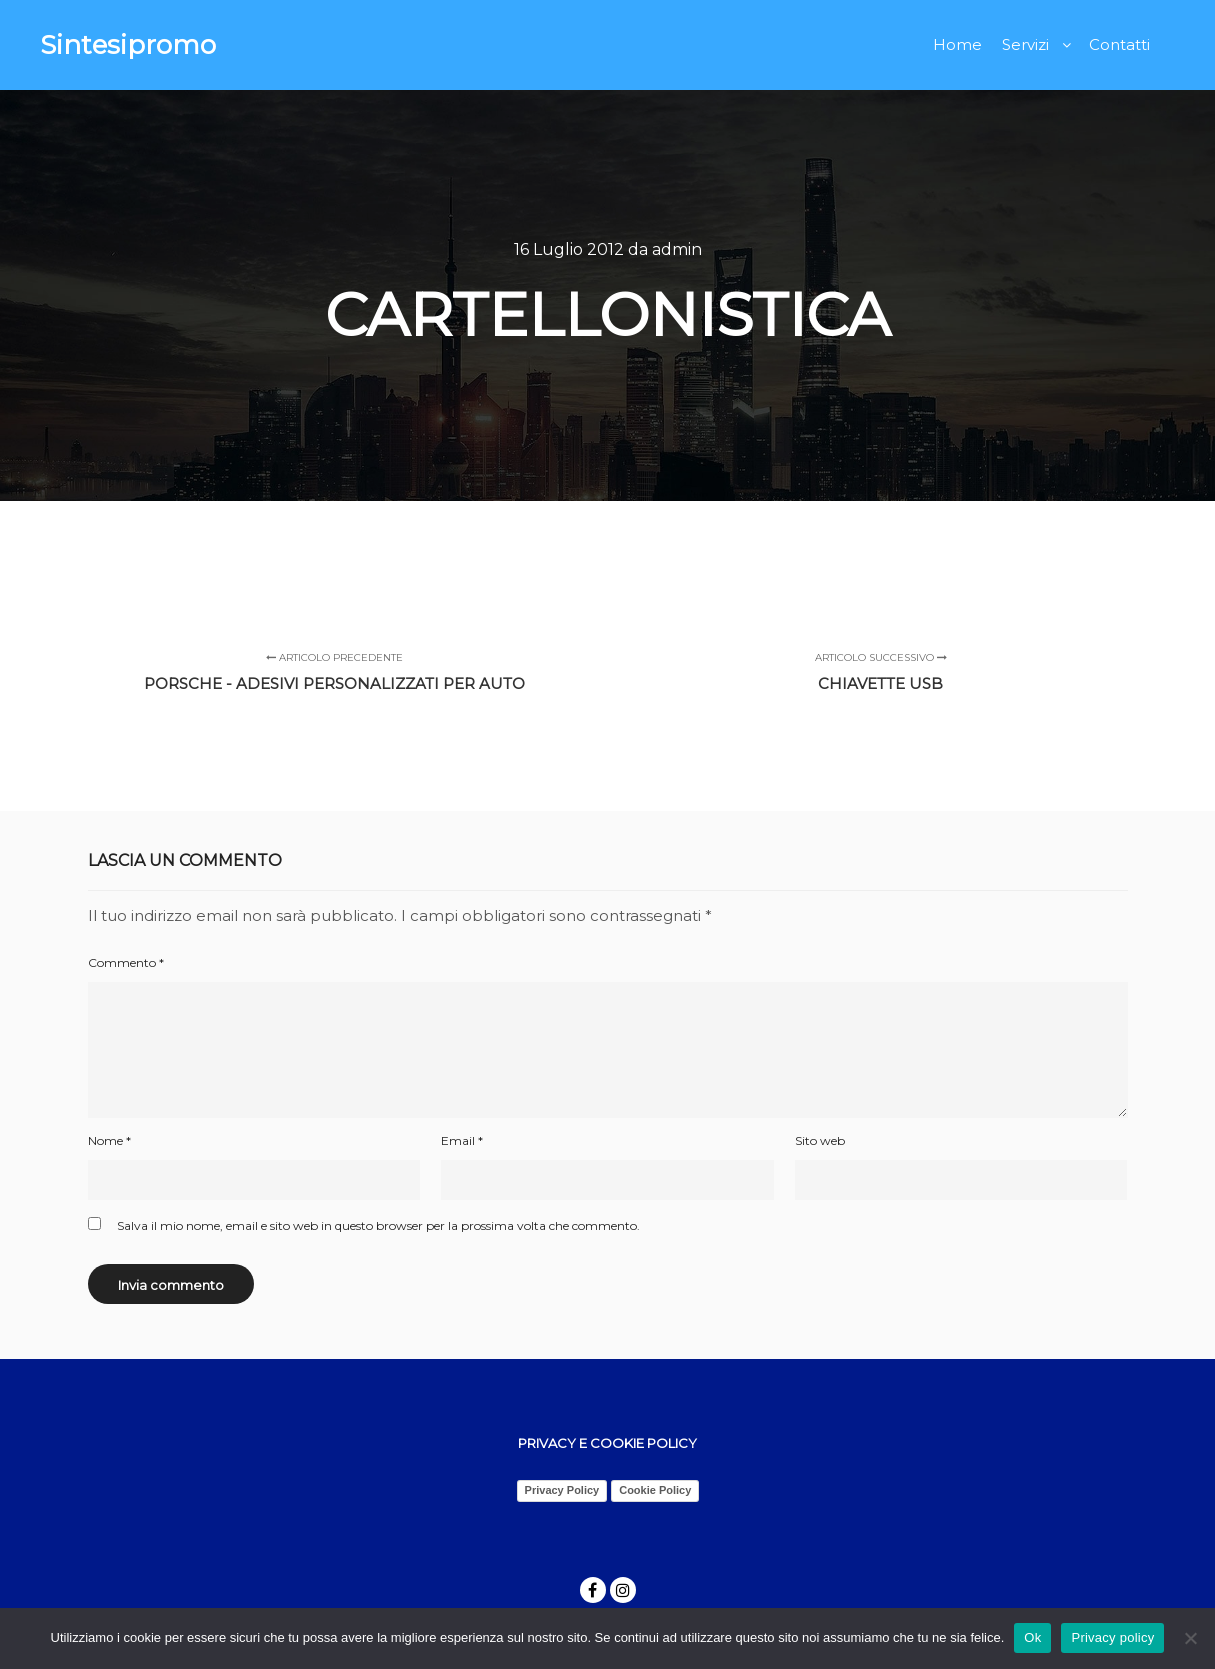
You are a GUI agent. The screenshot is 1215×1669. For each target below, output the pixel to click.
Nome (109, 1140)
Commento (126, 962)
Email (462, 1140)
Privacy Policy (562, 1490)
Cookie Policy (655, 1490)
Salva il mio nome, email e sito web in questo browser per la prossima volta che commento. (378, 1225)
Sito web (820, 1140)
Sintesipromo (128, 45)
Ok (1032, 1637)
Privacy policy (1112, 1637)
